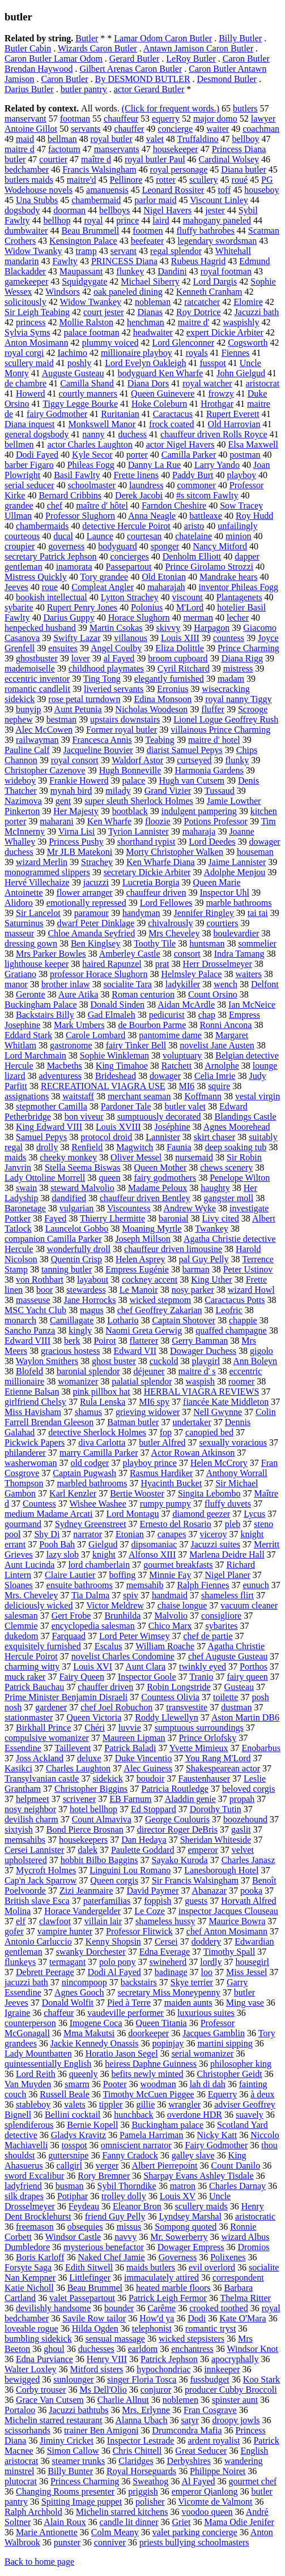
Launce (100, 536)
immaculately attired (161, 2277)
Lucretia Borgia (151, 882)
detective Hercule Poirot (126, 526)
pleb (233, 1524)
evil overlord (212, 2267)
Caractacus (173, 414)
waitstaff (78, 1096)
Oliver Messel (135, 1157)
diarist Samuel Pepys (185, 750)
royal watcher (207, 383)
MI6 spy (154, 1402)
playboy (241, 475)
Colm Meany (115, 2532)
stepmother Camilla (51, 1106)
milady (117, 790)
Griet (181, 2522)
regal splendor (176, 251)
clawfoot (55, 1921)
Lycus (254, 1514)
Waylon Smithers (47, 1361)
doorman (69, 210)
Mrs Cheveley (173, 933)
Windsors (62, 291)
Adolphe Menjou (234, 872)
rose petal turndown (84, 699)
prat (162, 964)
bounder (119, 2308)
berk (72, 1340)
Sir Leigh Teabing (37, 312)
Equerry (222, 2094)
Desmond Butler (227, 79)
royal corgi (24, 353)
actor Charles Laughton (90, 444)
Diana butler (243, 169)
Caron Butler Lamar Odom (54, 58)
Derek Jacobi (139, 495)
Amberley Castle (129, 953)
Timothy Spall (229, 1951)
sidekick (107, 1778)
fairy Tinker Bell (136, 1045)
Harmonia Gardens (209, 770)
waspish (200, 1381)
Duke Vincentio (143, 1758)
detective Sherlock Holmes (97, 1432)
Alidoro (19, 903)
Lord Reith (36, 2074)
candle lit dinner (129, 2522)
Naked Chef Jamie (111, 2257)
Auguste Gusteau (73, 373)
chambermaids (42, 526)
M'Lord (189, 607)
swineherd (168, 1962)
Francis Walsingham (99, 169)
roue (50, 587)
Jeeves (16, 587)
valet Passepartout (82, 2298)
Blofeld (29, 1371)
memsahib (145, 1585)
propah (241, 1799)
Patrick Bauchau (34, 1687)
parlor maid (155, 200)
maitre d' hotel (214, 740)
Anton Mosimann (36, 342)
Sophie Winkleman (114, 1055)
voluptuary (182, 1055)
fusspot (212, 363)
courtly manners (88, 393)
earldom (143, 2349)
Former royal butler (121, 729)
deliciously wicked (39, 1605)
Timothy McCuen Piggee (148, 2094)
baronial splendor (88, 1371)
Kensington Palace (83, 241)
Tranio (201, 1677)
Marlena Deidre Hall (226, 1554)
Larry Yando (217, 465)
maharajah (166, 587)
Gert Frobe (71, 1615)
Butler (86, 38)
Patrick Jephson (169, 2359)
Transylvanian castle (42, 1778)
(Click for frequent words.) (170, 108)
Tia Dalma (90, 1595)
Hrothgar (217, 403)
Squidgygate (84, 281)
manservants (116, 149)
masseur (19, 933)
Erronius (172, 689)
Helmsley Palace (191, 974)
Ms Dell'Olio (102, 2389)
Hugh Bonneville (130, 770)
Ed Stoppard (153, 1809)
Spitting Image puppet (81, 2501)
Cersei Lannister (34, 1850)
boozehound (245, 1819)
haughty (215, 1188)
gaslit (241, 1829)
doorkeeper (148, 2033)
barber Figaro (29, 465)
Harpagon (211, 628)
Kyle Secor (92, 454)
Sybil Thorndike (126, 2186)
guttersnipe (68, 2155)
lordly (211, 1962)
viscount (187, 597)
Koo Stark (261, 2379)
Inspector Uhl (224, 892)
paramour (91, 913)
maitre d (20, 149)
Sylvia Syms (27, 332)
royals (197, 353)
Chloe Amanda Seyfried (91, 933)
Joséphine (172, 1127)
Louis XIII (180, 638)
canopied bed (209, 1432)
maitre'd (81, 179)
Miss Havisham (33, 1412)
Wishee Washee (97, 1503)
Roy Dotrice (198, 312)
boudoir (151, 1778)
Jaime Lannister (237, 862)
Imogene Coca (96, 2023)
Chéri (94, 1727)
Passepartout (129, 566)
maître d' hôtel (102, 505)
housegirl (253, 1962)
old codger (89, 1463)
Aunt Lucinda (29, 1564)
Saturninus (24, 923)
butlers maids (29, 179)
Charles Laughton (78, 1768)
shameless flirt (227, 1595)
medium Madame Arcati (49, 1514)
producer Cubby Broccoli (231, 2389)
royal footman (226, 271)
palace (134, 780)
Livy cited (220, 1218)
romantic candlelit (37, 689)
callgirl (69, 2165)
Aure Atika (78, 994)
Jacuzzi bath (257, 312)
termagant (67, 1962)
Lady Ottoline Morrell (45, 1177)
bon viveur (84, 1116)
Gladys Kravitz (78, 2135)
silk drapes (24, 2196)
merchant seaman (139, 1096)
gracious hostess (70, 1351)
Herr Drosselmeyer (217, 964)
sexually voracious (233, 1442)
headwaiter (153, 332)
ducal (63, 536)
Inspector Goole (147, 1677)
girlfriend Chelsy (35, 1402)
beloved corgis (248, 1789)
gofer (14, 1931)
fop (166, 1432)
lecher (238, 617)
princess (30, 322)
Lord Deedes (212, 841)
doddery (206, 1941)
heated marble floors (173, 2288)
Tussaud (220, 790)
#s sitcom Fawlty (207, 495)
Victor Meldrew (115, 1605)
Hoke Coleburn (159, 403)
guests (196, 1901)
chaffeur (59, 2013)
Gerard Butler (134, 58)
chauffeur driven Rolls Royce (213, 434)
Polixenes (227, 2257)
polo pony (117, 1962)
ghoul (54, 2349)
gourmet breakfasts (177, 1564)
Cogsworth (247, 342)
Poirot (104, 1340)
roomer (241, 1381)
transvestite (186, 1707)
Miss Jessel (246, 1972)
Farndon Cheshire (174, 505)
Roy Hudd (254, 516)
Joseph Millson (143, 1239)
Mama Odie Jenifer (239, 2522)
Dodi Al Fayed (114, 1972)
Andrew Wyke (190, 1208)
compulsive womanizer (47, 1738)
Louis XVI (92, 1666)
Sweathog (150, 2481)
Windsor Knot (252, 2349)
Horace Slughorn (139, 617)
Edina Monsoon (163, 699)
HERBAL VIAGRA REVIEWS (202, 1391)
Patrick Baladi (130, 1748)
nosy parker (193, 1290)
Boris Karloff (40, 2257)
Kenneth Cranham (209, 291)
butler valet (185, 1106)
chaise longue (182, 1605)
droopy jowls (236, 2420)
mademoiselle (30, 668)
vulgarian (76, 1208)
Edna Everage (164, 1951)
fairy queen (247, 1677)
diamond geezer (201, 1514)
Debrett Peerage (45, 1972)
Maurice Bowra (237, 1921)
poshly (79, 363)
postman (244, 454)
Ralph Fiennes (203, 1585)
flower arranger (85, 892)
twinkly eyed (202, 1666)
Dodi (197, 2318)
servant (123, 251)
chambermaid (96, 200)
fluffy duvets (228, 1503)
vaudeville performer (125, 2013)
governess (66, 546)
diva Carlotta (101, 1442)
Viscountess (128, 1208)
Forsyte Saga (28, 2267)
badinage (171, 1972)
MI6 (187, 1086)
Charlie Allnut (123, 2400)
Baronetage (25, 1208)
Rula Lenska (102, 1402)
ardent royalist (214, 2440)
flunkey (130, 271)
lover (80, 658)
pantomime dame (170, 1035)
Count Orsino (212, 994)
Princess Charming (84, 2481)
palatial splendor (142, 1381)
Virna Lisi (76, 831)
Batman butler (133, 1422)
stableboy (33, 2104)
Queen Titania (161, 2023)
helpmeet (32, 1799)
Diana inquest (29, 424)
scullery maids (201, 2206)
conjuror (156, 2389)
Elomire (248, 302)
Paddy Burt (192, 475)
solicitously (25, 302)
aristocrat (263, 383)
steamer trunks (78, 2461)
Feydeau (84, 2206)
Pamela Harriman (151, 2135)
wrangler (184, 2104)
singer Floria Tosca (141, 2379)
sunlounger (73, 2379)
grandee (19, 505)
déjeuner (149, 1371)
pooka (251, 1890)
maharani (57, 821)
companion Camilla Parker (53, 1239)
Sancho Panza (30, 1330)
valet (155, 139)
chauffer (129, 129)
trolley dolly (123, 2196)
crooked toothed (218, 2308)
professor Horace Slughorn (98, 974)
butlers (245, 108)
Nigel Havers (167, 210)
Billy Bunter (70, 2471)
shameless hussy (165, 1921)
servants (85, 129)
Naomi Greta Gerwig (143, 1330)
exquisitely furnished (43, 1646)
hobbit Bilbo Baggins (99, 1860)
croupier (20, 546)
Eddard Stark (28, 1035)
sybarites (222, 1626)
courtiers (222, 923)
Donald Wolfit (67, 2002)
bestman (61, 719)
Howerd (30, 393)
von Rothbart (39, 1279)
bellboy (245, 139)
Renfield (87, 1147)
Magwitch (134, 1147)
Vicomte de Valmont (215, 2501)
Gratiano (20, 974)
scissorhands (27, 2430)
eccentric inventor (37, 678)
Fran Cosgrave (210, 2410)
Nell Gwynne (217, 1412)
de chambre (25, 383)
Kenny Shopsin (113, 1941)
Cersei (166, 1941)
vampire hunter (64, 1931)
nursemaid (194, 1157)
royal (93, 220)
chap (206, 1015)
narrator (87, 1534)
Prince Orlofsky (207, 1738)
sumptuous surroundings (199, 1727)
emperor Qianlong (205, 2491)
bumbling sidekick (38, 2338)
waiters (248, 974)
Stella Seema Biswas (82, 1167)
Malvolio (171, 1615)
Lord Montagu (133, 1514)
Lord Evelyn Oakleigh (145, 363)
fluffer (212, 709)
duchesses (96, 2349)
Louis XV (177, 2196)
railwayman (37, 740)
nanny (93, 434)
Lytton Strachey (130, 597)
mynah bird (71, 790)
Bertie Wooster (137, 1493)
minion (238, 536)
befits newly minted (147, 2074)
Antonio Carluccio (38, 1941)
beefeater (147, 241)
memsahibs (25, 1839)
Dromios (253, 2247)
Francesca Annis (102, 740)
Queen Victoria (93, 1717)
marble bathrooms (239, 903)
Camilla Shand (87, 383)
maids (15, 1157)
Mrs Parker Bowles (51, 953)
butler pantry (84, 89)
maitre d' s (197, 1371)
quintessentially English (48, 2063)
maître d (96, 159)
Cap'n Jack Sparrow (40, 1880)
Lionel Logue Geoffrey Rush (225, 719)
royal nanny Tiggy (238, 699)
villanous (130, 638)
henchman (145, 322)
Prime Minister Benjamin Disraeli (66, 1697)
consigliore (221, 1615)
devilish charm (31, 1819)
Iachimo (72, 353)
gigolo (261, 1351)
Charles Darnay (237, 2186)
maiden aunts (188, 2002)
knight (104, 1554)
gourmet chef (253, 2481)
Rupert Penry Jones (82, 607)
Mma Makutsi (88, 2033)
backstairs (139, 1982)
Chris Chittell (137, 2450)
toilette (225, 1697)
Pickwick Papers (35, 1442)
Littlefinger (89, 2277)
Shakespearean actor (223, 1768)
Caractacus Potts (235, 1300)
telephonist (152, 2328)
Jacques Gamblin (213, 2033)
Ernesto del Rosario (175, 1524)
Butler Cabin (28, 48)
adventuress (60, 1076)
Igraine (17, 2013)
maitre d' (194, 322)
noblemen (180, 2400)
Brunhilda (122, 1615)
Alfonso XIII (152, 1554)
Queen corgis (114, 1880)
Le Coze (149, 1911)
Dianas (150, 312)
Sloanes (19, 1585)
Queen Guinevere (162, 393)
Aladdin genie (190, 1799)
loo (206, 1972)
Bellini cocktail (72, 2114)
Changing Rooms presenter (65, 2491)
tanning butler (66, 1269)
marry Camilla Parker (98, 1452)
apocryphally (235, 2359)
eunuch (256, 1585)
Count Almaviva (101, 1819)
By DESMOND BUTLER (142, 79)
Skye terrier (192, 1982)
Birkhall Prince (43, 1727)
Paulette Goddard (143, 1850)
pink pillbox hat (101, 1391)
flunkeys (20, 1962)
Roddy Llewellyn (166, 1717)
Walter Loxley (31, 2369)
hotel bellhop (93, 1809)
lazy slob (62, 1554)
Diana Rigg (242, 658)
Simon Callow (73, 2450)
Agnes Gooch (79, 1992)
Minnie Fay (170, 1575)
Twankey (211, 1228)
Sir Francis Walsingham (195, 1880)
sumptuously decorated (159, 1116)
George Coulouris (177, 1819)
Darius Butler (29, 89)
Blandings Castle (246, 1116)
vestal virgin (257, 1096)
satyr (189, 2420)
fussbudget (209, 2379)
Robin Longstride (178, 1687)
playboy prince (149, 1463)
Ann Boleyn (255, 1361)
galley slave (193, 2155)
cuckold (164, 1361)
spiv (130, 1595)
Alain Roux (65, 2522)
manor (16, 984)
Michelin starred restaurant (53, 2420)
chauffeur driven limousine (173, 1249)
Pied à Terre (129, 2002)
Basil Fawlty (77, 475)
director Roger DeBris (177, 1829)
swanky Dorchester (91, 1951)
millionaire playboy (136, 353)
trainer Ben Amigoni (101, 2430)
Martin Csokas (116, 628)
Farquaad (69, 1636)
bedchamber (27, 169)
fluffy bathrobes (206, 230)
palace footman (91, 332)
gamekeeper (26, 281)
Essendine (23, 1748)
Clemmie (21, 1626)
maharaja (199, 831)
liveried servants (113, 689)
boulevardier (236, 933)
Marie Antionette (47, 2532)
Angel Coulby (116, 648)
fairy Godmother (57, 414)
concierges (129, 556)
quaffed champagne (230, 1330)
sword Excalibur (34, 2176)
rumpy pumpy (165, 1503)
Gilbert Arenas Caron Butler (130, 69)
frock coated (171, 424)
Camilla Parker (188, 454)
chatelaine (193, 536)
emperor (203, 1850)
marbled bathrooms (92, 1483)
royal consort (75, 760)
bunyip (28, 709)
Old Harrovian (234, 424)
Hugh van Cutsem (191, 780)
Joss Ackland (39, 1758)
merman (198, 617)
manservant (25, 118)
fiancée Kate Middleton (226, 1402)
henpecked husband (40, 628)
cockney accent (149, 1279)
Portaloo (20, 2410)
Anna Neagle (152, 516)
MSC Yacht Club (35, 1310)
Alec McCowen (44, 729)
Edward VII (134, 1351)
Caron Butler (64, 79)
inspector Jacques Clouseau (228, 1911)
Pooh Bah (57, 1544)
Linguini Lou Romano (130, 1870)
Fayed (55, 1218)
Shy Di (46, 1534)
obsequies (85, 2226)
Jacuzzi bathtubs (78, 2410)
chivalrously (170, 923)
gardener (51, 1707)
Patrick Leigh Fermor (168, 2298)
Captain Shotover (183, 1320)
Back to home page (39, 2561)
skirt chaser (214, 1137)
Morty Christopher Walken (174, 852)
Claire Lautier (70, 1575)
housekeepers (83, 1839)
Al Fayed (198, 2481)
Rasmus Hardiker (161, 1473)
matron (182, 2186)
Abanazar (209, 1890)
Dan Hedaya (144, 1839)
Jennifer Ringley (204, 913)
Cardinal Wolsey (229, 159)
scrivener (79, 1799)
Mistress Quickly (36, 577)
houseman (255, 852)
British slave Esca (37, 1901)
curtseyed (194, 760)
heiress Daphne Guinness (151, 2063)
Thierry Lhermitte (112, 1218)
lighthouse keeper (37, 964)
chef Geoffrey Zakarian (159, 1310)
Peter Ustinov (248, 1269)
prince (127, 220)
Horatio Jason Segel (122, 2053)
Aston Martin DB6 (245, 1717)
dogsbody (22, 210)
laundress (146, 485)
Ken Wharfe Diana (160, 862)
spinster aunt (235, 2400)
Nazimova (23, 801)
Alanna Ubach (142, 2420)
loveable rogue (31, 2328)
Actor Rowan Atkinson (193, 1452)
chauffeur (121, 118)
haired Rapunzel (111, 964)
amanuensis (107, 190)
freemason (35, 2226)
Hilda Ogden (95, 2328)
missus (129, 2226)
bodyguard (117, 546)
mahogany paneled (217, 220)
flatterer (144, 1340)
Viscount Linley (219, 200)
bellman (62, 139)
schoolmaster (92, 485)
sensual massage (115, 2338)
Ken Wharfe (109, 821)
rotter (166, 179)
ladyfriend (23, 2186)
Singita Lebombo (209, 1493)
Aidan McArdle (186, 1004)
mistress (238, 668)
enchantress (192, 2349)
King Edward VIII (49, 1127)
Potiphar (72, 2196)
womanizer (78, 1381)
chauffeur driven (156, 892)
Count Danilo (236, 2165)
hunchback (133, 2114)
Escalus (108, 1646)
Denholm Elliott (192, 556)
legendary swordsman (217, 241)
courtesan (144, 536)
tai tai (258, 913)
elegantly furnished (169, 678)
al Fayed (119, 658)
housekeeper (175, 149)
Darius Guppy (68, 617)
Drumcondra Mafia (187, 2430)
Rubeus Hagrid (198, 261)
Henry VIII (107, 2359)
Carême (161, 2308)
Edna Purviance (44, 2359)
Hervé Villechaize (37, 882)
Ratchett (176, 1065)
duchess (132, 434)
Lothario (122, 1320)
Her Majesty (76, 811)
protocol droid (106, 1137)
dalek (87, 1850)
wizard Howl (251, 1290)
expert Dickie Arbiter (224, 332)
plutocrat (21, 2481)
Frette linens (136, 475)
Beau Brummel (94, 2288)
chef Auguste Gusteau (227, 1656)
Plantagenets (239, 597)
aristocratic (255, 2216)
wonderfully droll (78, 1249)
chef (55, 505)
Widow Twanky (33, 251)
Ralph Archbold (33, 2512)
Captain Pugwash (84, 1473)
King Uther (211, 1279)
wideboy (20, 780)
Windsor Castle (73, 2237)
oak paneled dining (128, 291)
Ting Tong (102, 678)
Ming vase (245, 2002)
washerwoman (31, 1463)
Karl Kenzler (72, 1493)
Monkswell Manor (101, 424)
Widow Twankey (91, 302)
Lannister (163, 1137)
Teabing (160, 740)
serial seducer (29, 485)
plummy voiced (110, 342)
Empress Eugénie (137, 1269)
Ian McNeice (251, 1004)
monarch (20, 1320)
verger (107, 2165)
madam (231, 678)
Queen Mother (160, 1167)
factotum (64, 149)
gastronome (71, 1045)
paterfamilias (107, 1901)
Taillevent (73, 1748)
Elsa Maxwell (253, 444)
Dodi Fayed (37, 454)
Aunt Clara (145, 1666)
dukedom (22, 1636)
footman (75, 118)
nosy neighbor (30, 1809)
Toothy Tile (155, 943)
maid (25, 139)
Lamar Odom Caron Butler (163, 38)
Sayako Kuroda (180, 1860)
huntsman (206, 943)
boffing (122, 1575)
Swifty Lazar (76, 638)
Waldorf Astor (137, 760)
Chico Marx (170, 1626)
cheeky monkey (68, 1157)
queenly (83, 2074)
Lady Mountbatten (38, 2053)
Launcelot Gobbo (77, 1228)
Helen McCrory (219, 1463)
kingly (80, 1330)
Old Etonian (164, 577)
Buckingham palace (167, 2125)
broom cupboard (177, 658)
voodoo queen (206, 2512)
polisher (150, 2501)
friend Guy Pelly (115, 2216)
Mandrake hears (228, 577)
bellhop (56, 220)
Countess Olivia (170, 1697)
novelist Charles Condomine (123, 1656)
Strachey (97, 862)
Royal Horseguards (141, 2471)
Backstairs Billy (45, 1015)
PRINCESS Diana (124, 261)
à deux (262, 2094)
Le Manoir (139, 1290)
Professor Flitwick (139, 1931)
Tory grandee (104, 577)
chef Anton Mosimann (226, 1931)
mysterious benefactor (103, 2247)
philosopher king (240, 2063)
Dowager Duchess (203, 1351)
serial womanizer (203, 2053)
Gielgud (103, 1544)
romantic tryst (210, 2328)
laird (160, 220)
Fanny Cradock (130, 2155)
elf (20, 1921)
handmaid (170, 1595)
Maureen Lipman (134, 1738)
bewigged (22, 2379)
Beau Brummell (90, 230)
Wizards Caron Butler (97, 48)
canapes (172, 1534)
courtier (53, 159)
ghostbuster (37, 658)
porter (137, 454)
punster (67, 2542)
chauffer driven (105, 1687)
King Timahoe (122, 1065)
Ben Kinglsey (96, 943)
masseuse (33, 1300)
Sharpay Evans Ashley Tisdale (198, 2176)
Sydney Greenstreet (90, 1524)
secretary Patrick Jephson (51, 556)
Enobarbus (261, 1748)
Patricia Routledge (175, 1789)
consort (187, 953)
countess (228, 638)
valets (74, 2104)
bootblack (130, 811)
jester (215, 210)
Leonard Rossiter (173, 190)
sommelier (257, 943)
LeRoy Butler (191, 58)
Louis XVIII (118, 1127)
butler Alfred (162, 1442)
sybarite (19, 607)
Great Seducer (201, 2450)
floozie (157, 821)
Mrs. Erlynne (146, 2410)
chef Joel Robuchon (116, 1707)
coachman (261, 129)
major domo (215, 118)
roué (240, 179)
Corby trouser (41, 2389)
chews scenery (226, 1167)
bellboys (114, 210)
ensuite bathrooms (79, 1585)
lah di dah (208, 2084)
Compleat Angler (102, 587)
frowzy (220, 393)
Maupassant (81, 271)
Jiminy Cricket (66, 2440)
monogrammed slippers (47, 872)
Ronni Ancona (225, 1025)
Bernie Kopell (92, 2125)
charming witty (32, 1666)
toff (224, 190)
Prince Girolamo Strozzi (209, 566)
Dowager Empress (191, 2247)
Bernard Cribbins (70, 495)
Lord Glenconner (183, 342)
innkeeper (222, 2369)
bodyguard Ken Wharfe (160, 373)
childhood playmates (106, 668)
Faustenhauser (204, 1778)
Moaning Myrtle (151, 1228)
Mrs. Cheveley (31, 1595)
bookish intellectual (51, 597)
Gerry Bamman (200, 1340)
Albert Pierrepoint (165, 2165)
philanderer (25, 1452)
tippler (111, 2104)
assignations (27, 1096)
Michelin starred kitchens (122, 2512)
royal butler (112, 139)
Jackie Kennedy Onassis (94, 2043)
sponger (165, 546)
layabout (92, 1279)
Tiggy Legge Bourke (80, 403)
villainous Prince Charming (220, 729)
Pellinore (126, 179)
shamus (88, 1412)
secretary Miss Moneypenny (169, 1992)
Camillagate (71, 1320)
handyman (141, 913)
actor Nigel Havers (180, 444)
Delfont (265, 984)
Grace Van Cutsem (50, 2400)
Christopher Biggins (90, 1789)
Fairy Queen (81, 1677)
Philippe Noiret (217, 2471)
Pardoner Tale (126, 1106)
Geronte (30, 994)
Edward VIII (27, 1340)
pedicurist (167, 1015)
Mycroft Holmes (46, 1870)
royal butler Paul (155, 159)
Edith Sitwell (89, 2267)
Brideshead (115, 1076)
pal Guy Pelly (204, 1259)
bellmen (19, 444)
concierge (175, 129)
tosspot (74, 2145)
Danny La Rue (154, 465)
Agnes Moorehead (236, 1127)
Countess (39, 1503)
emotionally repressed (86, 903)
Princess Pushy (76, 841)
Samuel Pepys (41, 1137)
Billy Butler (240, 38)
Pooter (115, 2084)
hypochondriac (163, 2369)
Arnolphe (222, 1065)
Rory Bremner (104, 2176)
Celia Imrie (214, 1076)
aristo (194, 526)
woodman (158, 2084)
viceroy (213, 1534)
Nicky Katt (217, 2135)
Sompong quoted (185, 2226)
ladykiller (182, 984)
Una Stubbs (37, 200)
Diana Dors (148, 383)
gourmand (23, 1524)
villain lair (103, 1921)
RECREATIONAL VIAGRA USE (103, 1086)
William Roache (164, 1646)
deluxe (89, 1758)
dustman (236, 1707)
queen (109, 1177)
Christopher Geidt (229, 2074)
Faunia (179, 1147)
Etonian (130, 1534)
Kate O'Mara (242, 2318)
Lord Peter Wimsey (134, 1636)
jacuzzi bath (26, 1982)
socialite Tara (128, 984)
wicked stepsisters (191, 2338)
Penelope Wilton (240, 1177)
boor (44, 1290)
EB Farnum (130, 1799)
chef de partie (207, 1636)
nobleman (153, 302)
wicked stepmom (160, 1300)
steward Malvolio (82, 1188)
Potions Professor (215, 821)
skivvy (168, 628)
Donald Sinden (118, 1004)
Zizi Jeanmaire (86, 1890)
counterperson (30, 2023)
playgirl (206, 1361)
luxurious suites (206, 2013)
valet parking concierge (194, 2532)
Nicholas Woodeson (152, 709)
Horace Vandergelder (82, 1911)
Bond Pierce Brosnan (85, 1829)
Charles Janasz (248, 1860)
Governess (178, 2257)
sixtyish (19, 1829)
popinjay (168, 2043)
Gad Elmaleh (111, 1015)
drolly (47, 1147)
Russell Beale (65, 2094)
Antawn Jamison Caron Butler (198, 48)
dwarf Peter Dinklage (95, 923)
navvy (125, 2237)
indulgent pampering (199, 811)
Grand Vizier (168, 790)
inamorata (74, 566)
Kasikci (18, 1768)
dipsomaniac (154, 1544)
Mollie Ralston (86, 322)
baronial (173, 1218)
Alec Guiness (148, 1768)
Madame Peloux (157, 1188)
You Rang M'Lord (218, 1758)
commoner (196, 485)
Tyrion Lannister (138, 831)
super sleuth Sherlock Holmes (138, 801)
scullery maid (29, 363)
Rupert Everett (233, 414)
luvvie (129, 1727)
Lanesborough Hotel (221, 1870)
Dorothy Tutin (215, 1809)
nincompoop (84, 1982)
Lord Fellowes (166, 903)
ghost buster (114, 1361)
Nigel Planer (227, 1575)
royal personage (179, 169)
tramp (85, 251)
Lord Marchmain (35, 1055)
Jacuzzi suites (215, 1544)
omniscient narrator (136, 2145)
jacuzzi (96, 882)
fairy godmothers (165, 1177)
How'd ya (156, 2318)
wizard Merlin (41, 862)
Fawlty (64, 261)
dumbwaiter (26, 230)
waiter (217, 129)
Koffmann (202, 1096)
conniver (110, 2542)
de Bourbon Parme (152, 1025)
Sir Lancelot (38, 913)
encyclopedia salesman (93, 1626)
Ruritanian (120, 414)
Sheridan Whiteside (215, 1839)
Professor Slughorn (80, 516)
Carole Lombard (95, 1035)
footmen (148, 230)
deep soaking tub (235, 1147)
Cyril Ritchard (184, 668)
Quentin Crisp (76, 1259)
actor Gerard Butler (149, 89)
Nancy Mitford (220, 546)
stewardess (85, 1290)
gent (63, 801)
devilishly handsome (53, 2308)
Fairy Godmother (216, 2145)
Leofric (229, 1310)
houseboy (261, 190)
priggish (143, 2491)
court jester (103, 312)
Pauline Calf (27, 750)
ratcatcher (202, 302)
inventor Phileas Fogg (238, 587)
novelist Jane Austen (217, 1045)
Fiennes (236, 353)
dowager (165, 1076)
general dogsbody (37, 434)
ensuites (63, 648)
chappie (243, 1320)
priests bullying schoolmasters (194, 2542)
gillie (145, 2104)
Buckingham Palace (41, 1004)
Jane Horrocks (89, 1300)
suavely (249, 2114)
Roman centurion (143, 994)
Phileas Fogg (90, 465)
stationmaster (29, 1717)
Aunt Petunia (78, 709)
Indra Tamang (239, 953)
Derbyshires (189, 2461)
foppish (157, 1901)
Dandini (172, 271)
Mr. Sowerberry (178, 2237)
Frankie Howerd (78, 780)
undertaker (191, 1422)
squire (219, 1086)
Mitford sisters (97, 2369)
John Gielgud (240, 373)
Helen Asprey (140, 1259)
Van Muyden (28, 2084)
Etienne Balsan (32, 1391)
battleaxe (205, 516)
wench (225, 984)
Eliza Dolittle (179, 648)
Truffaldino (198, 139)
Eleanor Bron (137, 2206)
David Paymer (153, 1890)
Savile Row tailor (94, 2318)
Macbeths (64, 1065)
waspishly (241, 322)
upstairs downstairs (125, 719)
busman (70, 2186)
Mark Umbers (79, 1025)
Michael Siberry (150, 281)
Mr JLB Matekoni (80, 852)
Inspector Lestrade (141, 2440)
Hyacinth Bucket (171, 1483)
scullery (203, 179)
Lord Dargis (215, 281)
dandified (69, 1198)
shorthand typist (146, 841)
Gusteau (239, 1687)
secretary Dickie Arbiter (147, 872)
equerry (166, 118)
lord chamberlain (99, 1564)
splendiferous (29, 2125)
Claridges (135, 2461)
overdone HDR (194, 2114)
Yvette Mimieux (198, 1748)
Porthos (253, 1666)
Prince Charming (248, 648)
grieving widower (148, 1412)
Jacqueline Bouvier (98, 750)
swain (26, 1188)
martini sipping (224, 2043)
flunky (237, 760)
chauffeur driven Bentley (145, 1198)
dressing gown (31, 943)
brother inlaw (65, 984)
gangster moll (229, 1198)
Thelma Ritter (245, 2298)
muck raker (25, 1677)
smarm (77, 2084)
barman (196, 1269)
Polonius (147, 607)
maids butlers (150, 2267)
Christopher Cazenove (45, 770)
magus (92, 1310)
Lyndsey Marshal (190, 2216)
